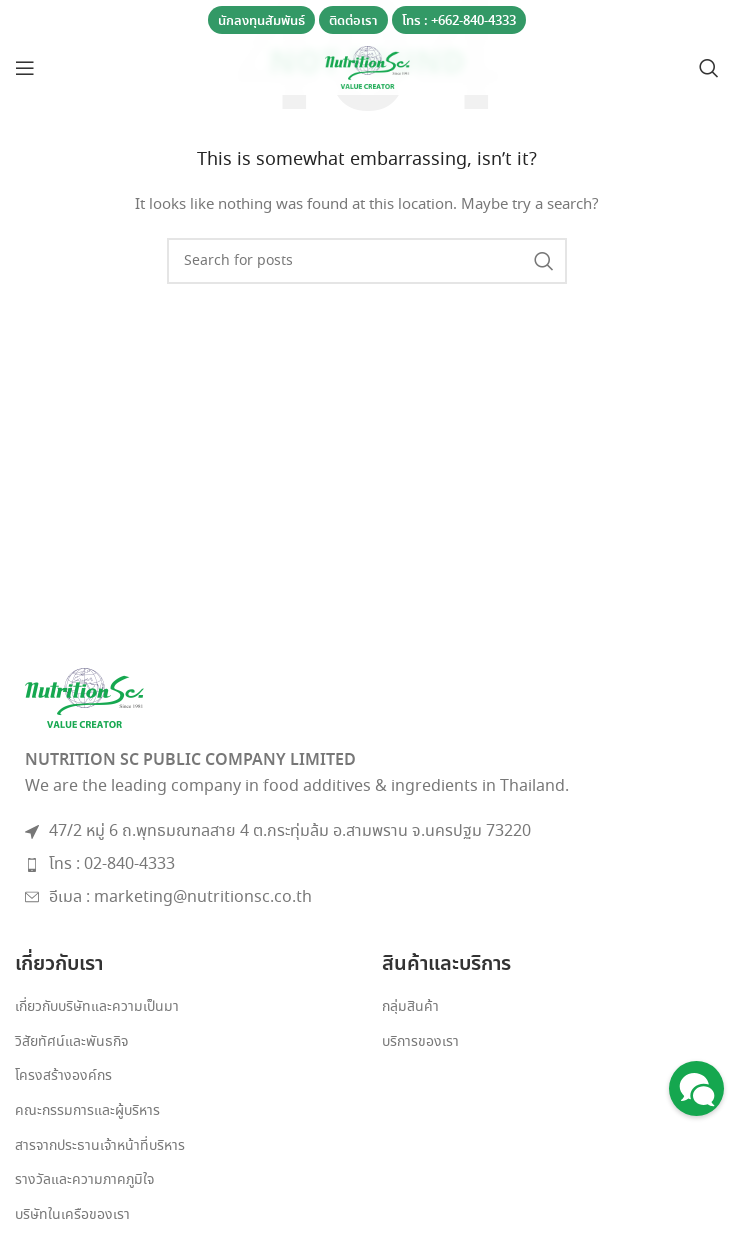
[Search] (709, 68)
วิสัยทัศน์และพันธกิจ (71, 1042)
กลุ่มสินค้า (410, 1007)
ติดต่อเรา (353, 21)
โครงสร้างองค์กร (63, 1076)
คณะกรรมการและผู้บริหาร (87, 1111)
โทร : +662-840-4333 (459, 21)
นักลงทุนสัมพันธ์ (261, 21)
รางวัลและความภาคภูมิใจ (84, 1180)
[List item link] (367, 865)
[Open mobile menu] (25, 68)
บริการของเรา (420, 1042)
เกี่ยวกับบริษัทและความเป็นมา (97, 1007)
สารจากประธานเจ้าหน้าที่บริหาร (100, 1146)
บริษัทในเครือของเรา (72, 1215)
